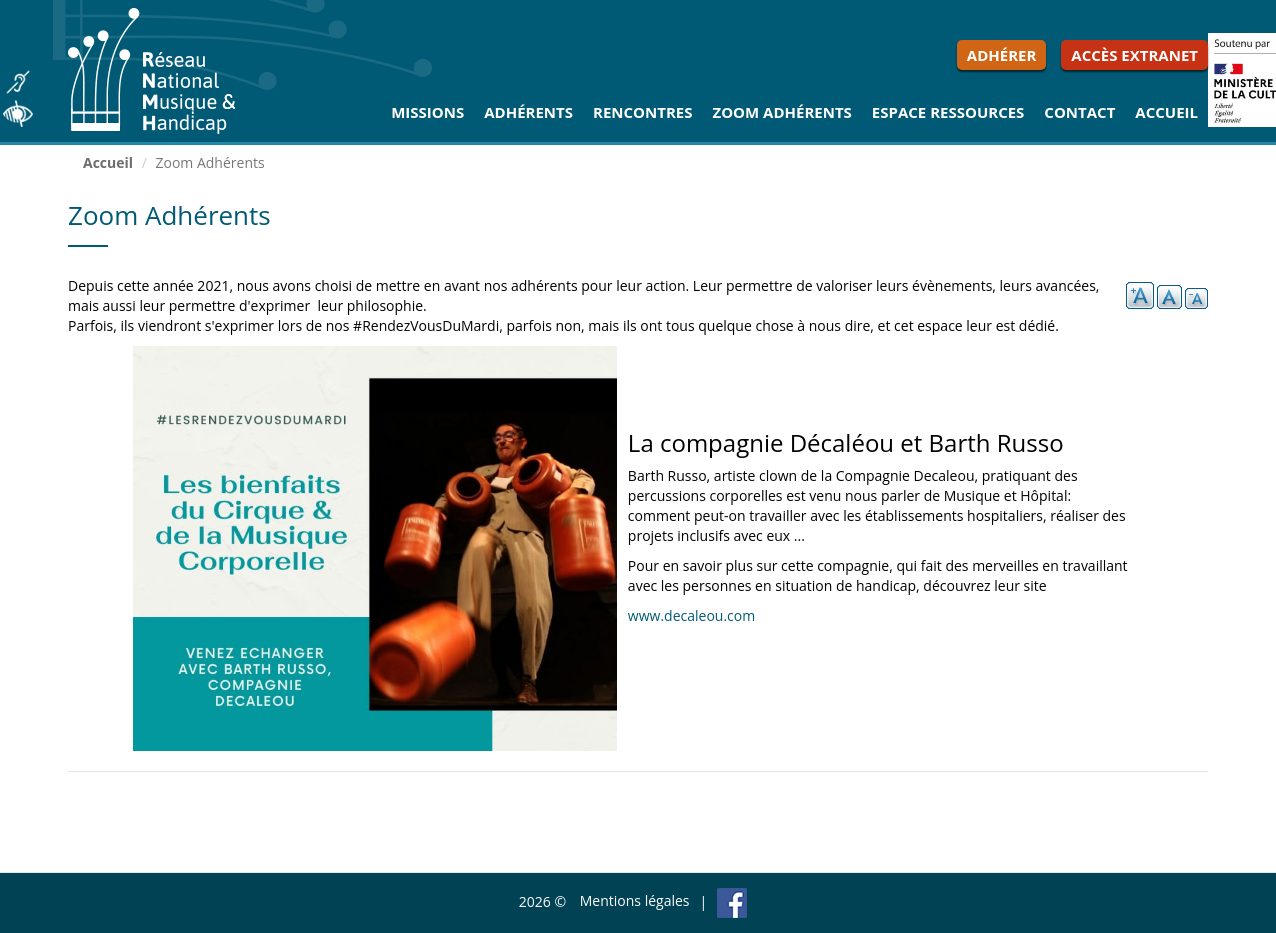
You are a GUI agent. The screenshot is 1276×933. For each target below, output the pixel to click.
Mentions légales (635, 900)
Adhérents (528, 112)
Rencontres (642, 112)
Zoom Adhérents (781, 112)
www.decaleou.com (691, 615)
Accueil (1166, 112)
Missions (427, 112)
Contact (1079, 112)
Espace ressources (948, 112)
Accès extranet (1134, 55)
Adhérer (1002, 55)
